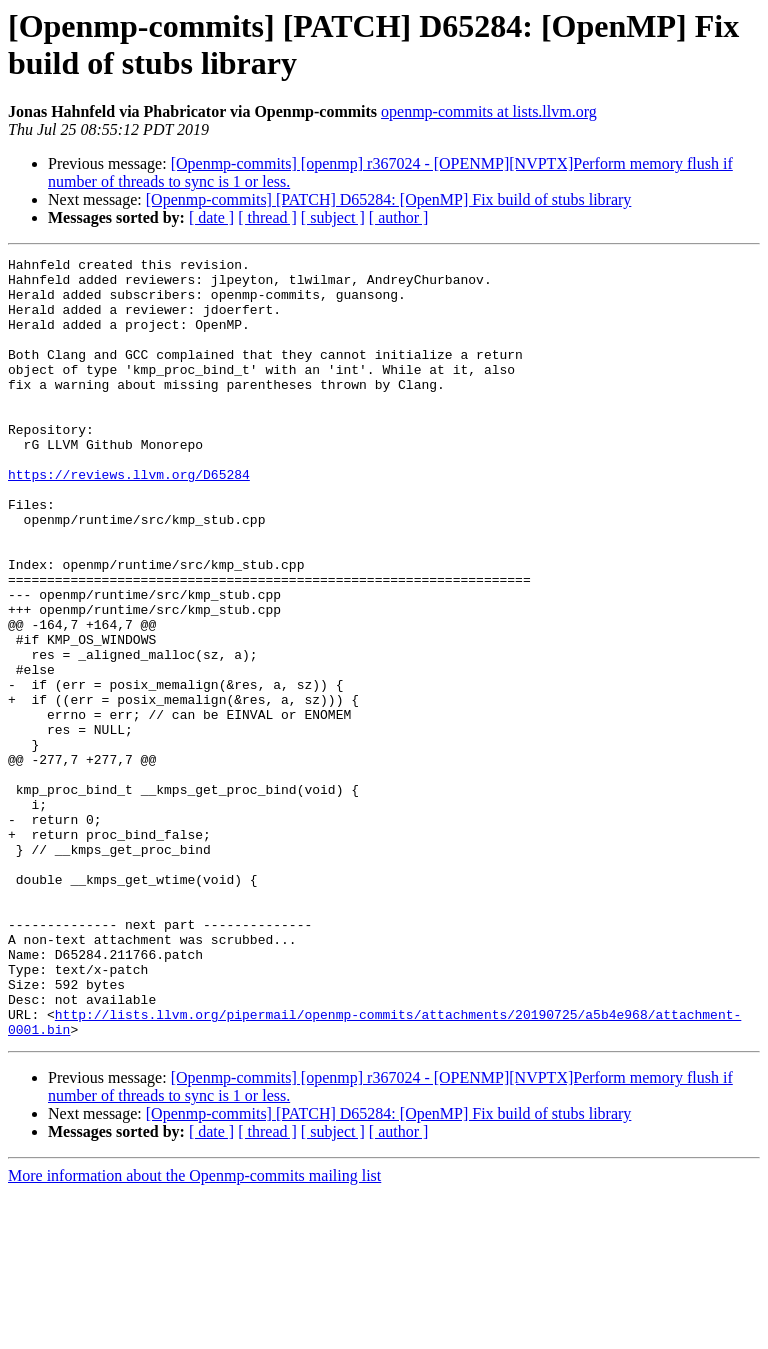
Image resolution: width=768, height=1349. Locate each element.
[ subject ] (333, 217)
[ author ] (399, 217)
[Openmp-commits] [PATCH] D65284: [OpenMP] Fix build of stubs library (389, 199)
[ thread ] (267, 217)
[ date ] (211, 217)
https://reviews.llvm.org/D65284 (129, 519)
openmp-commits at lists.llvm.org (489, 111)
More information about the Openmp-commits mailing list (194, 1331)
